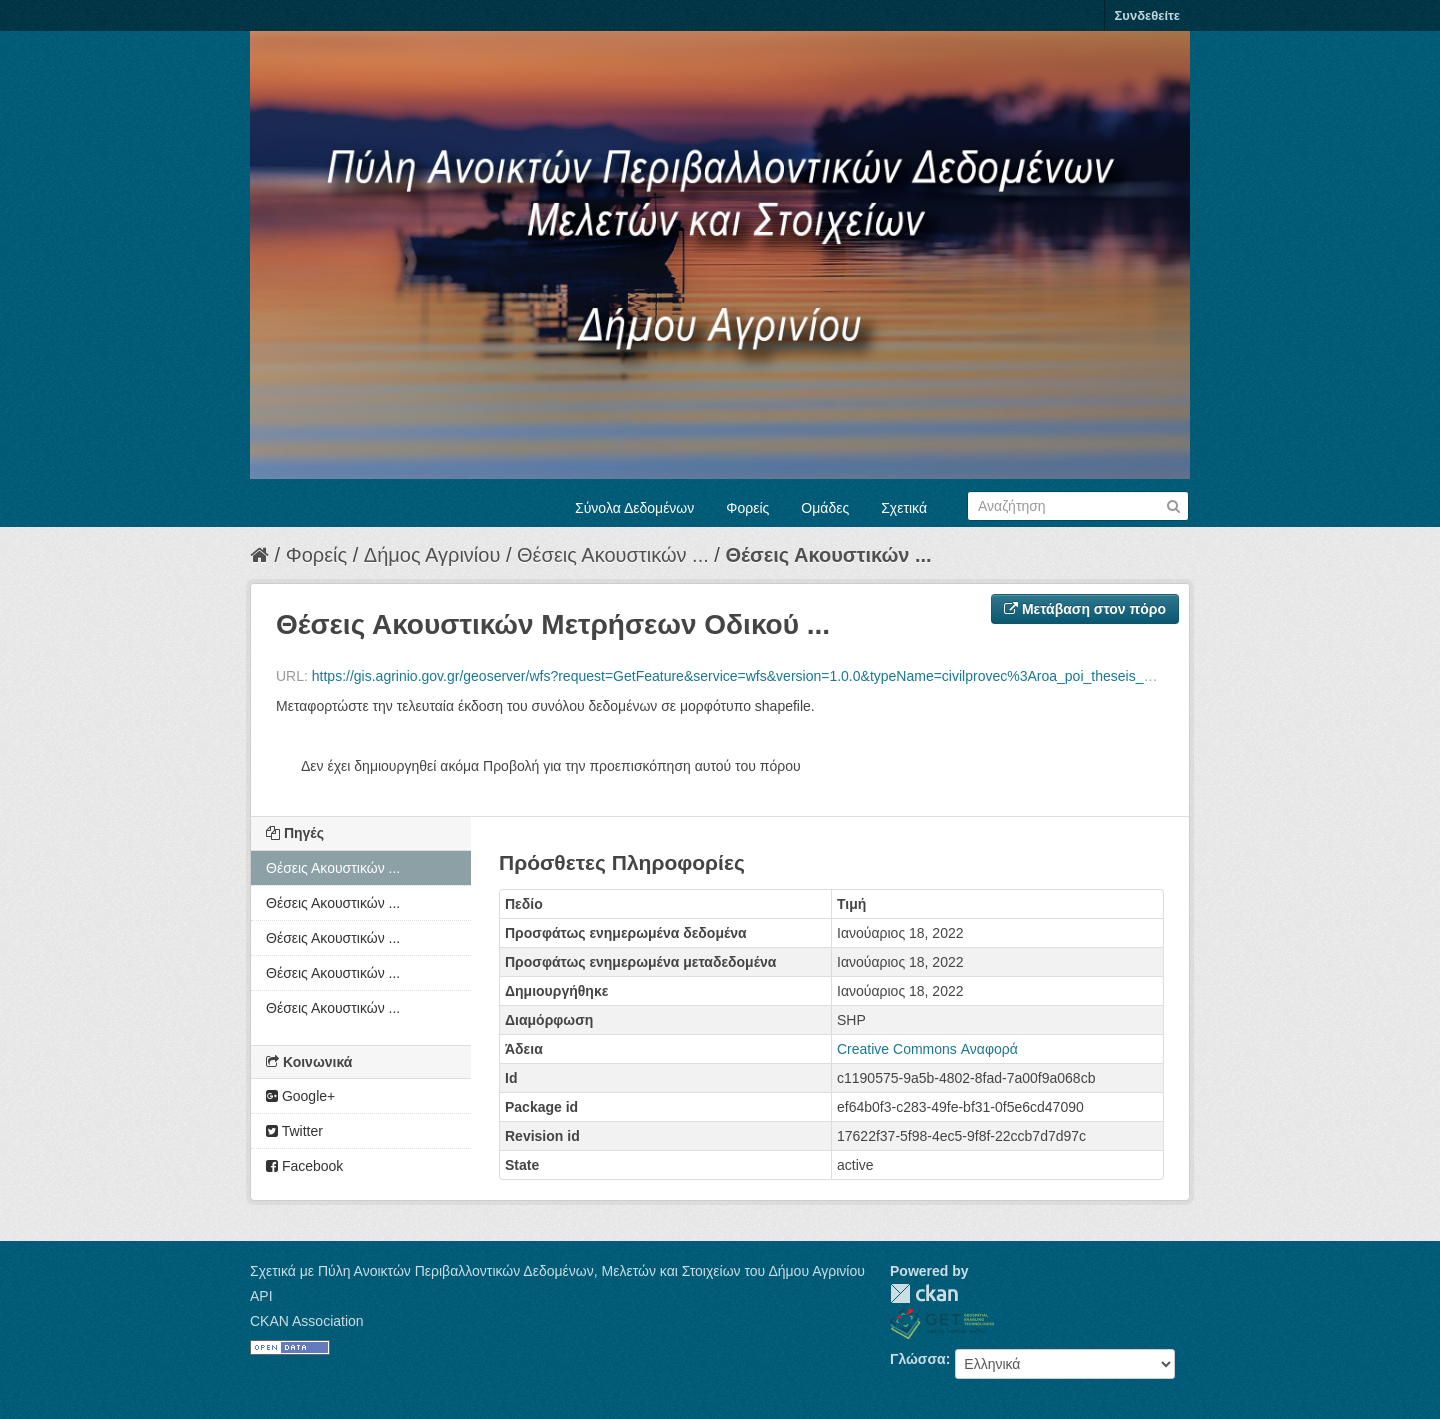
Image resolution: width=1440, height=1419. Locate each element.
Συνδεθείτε (1147, 15)
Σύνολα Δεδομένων (634, 508)
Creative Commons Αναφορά (927, 1049)
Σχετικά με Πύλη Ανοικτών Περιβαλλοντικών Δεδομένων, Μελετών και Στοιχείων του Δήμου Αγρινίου (557, 1271)
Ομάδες (825, 508)
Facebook (304, 1166)
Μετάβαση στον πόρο (1085, 609)
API (261, 1296)
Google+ (300, 1096)
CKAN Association (307, 1321)
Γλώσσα (918, 1359)
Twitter (294, 1131)
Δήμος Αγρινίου (432, 555)
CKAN (924, 1293)
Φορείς (747, 508)
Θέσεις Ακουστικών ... (613, 555)
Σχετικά (904, 508)
